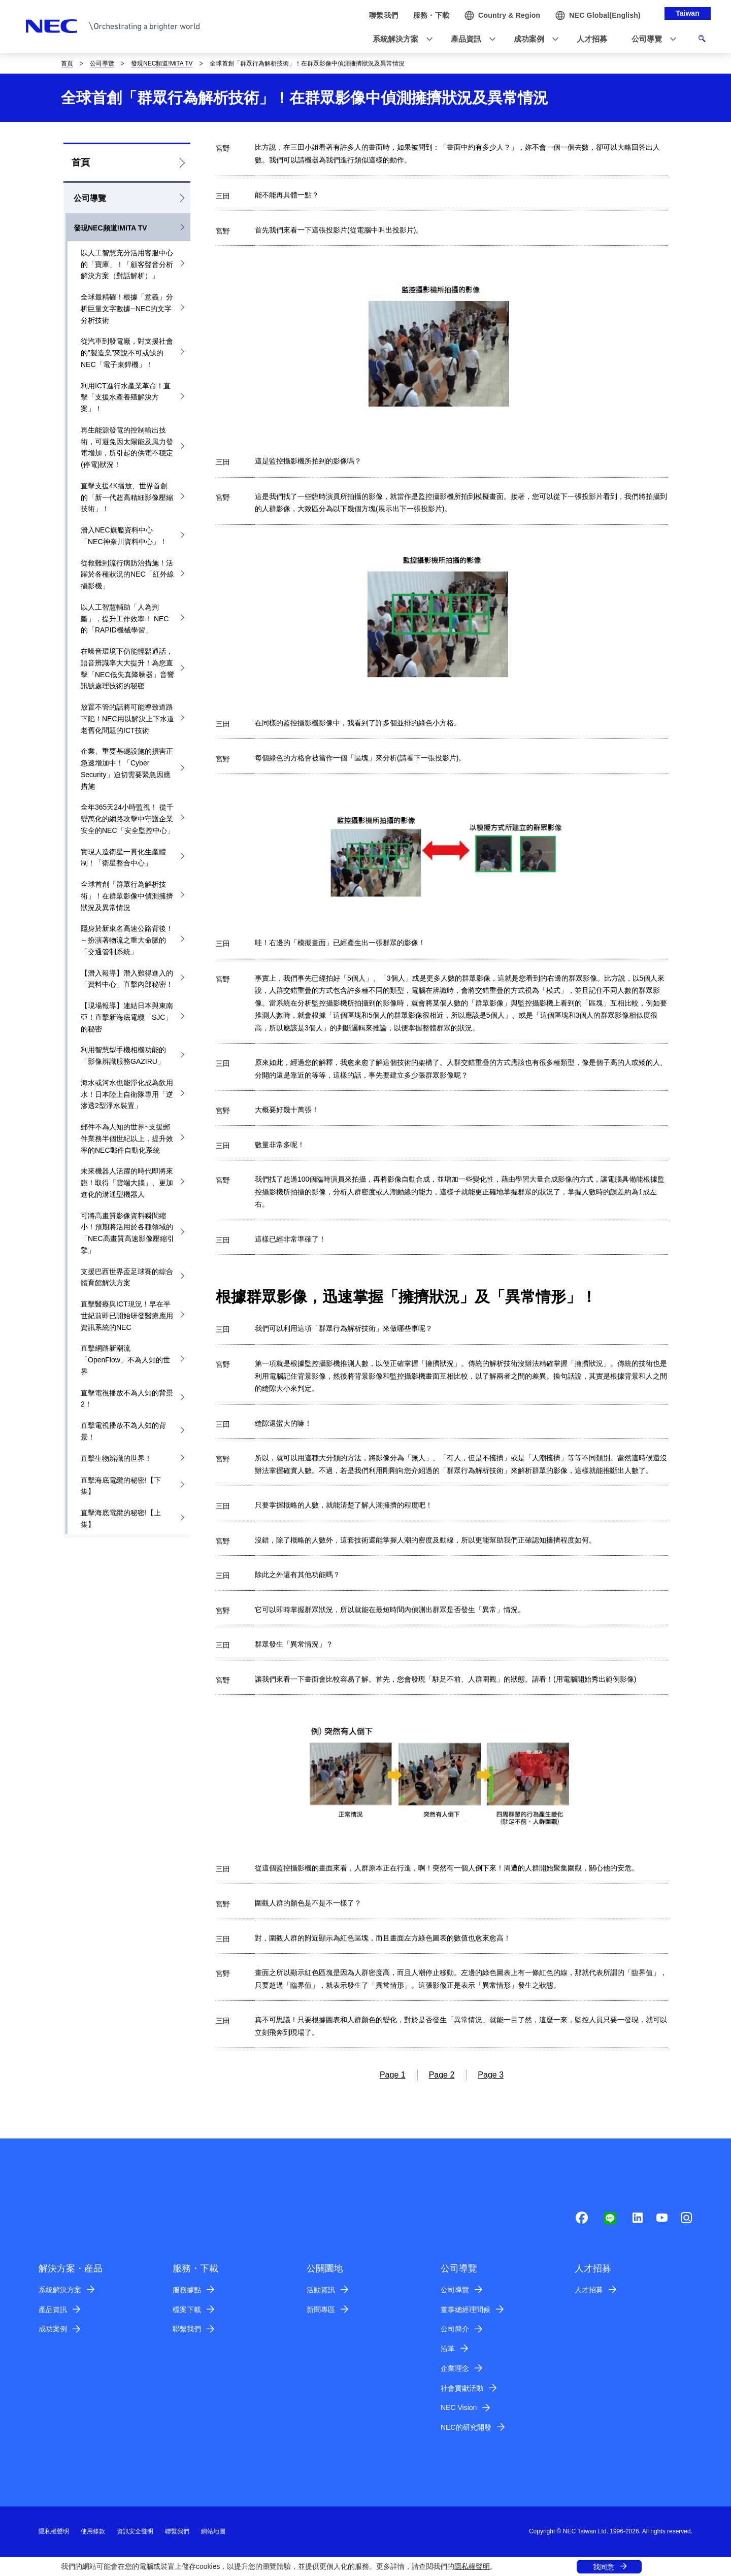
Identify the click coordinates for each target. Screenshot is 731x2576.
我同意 (603, 2567)
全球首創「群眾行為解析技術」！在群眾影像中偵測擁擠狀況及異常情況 (127, 896)
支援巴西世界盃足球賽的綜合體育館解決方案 (127, 1277)
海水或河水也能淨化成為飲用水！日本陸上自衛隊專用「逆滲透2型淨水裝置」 (127, 1094)
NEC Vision (459, 2407)
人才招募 (589, 2290)
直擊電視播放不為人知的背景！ (123, 1431)
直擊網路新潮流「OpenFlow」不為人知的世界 (125, 1360)
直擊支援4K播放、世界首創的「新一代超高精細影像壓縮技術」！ (127, 497)
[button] (399, 39)
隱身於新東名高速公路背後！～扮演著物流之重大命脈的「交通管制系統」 (127, 940)
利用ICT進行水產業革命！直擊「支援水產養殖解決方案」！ (126, 397)
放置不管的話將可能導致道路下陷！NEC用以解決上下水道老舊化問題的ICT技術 (127, 718)
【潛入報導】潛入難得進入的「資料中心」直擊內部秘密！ (127, 979)
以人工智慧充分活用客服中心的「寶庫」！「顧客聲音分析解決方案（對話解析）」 (127, 264)
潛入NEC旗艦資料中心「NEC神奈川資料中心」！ (124, 536)
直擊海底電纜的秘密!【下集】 (121, 1486)
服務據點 (187, 2290)
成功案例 (53, 2329)
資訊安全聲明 (135, 2531)
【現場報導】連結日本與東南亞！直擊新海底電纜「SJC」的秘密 (127, 1017)
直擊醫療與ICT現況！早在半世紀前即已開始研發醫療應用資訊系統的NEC (127, 1315)
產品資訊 (53, 2309)
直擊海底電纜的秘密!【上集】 (121, 1518)
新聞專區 (321, 2309)
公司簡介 (455, 2329)
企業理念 (455, 2368)
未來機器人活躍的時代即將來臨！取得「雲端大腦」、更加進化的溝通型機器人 (127, 1182)
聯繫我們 (187, 2329)
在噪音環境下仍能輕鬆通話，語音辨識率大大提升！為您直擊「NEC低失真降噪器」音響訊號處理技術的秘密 (127, 668)
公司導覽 (102, 63)
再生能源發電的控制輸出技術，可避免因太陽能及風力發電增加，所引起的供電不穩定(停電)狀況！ (127, 447)
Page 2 (442, 2074)
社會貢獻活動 (462, 2388)
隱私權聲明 (472, 2566)
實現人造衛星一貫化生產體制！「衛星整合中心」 (123, 857)
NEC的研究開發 (466, 2427)
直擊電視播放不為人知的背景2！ (127, 1399)
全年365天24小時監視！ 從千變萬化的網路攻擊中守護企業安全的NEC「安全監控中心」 (127, 818)
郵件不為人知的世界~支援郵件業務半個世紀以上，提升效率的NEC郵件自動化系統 (127, 1138)
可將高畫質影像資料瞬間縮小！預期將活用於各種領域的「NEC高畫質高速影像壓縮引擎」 (127, 1233)
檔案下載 (187, 2309)
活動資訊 (321, 2290)
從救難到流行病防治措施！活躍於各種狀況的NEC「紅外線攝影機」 (127, 574)
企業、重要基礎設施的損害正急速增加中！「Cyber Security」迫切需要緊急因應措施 (127, 768)
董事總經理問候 (465, 2309)
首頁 (67, 63)
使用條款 (93, 2531)
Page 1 (393, 2074)
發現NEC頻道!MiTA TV (162, 63)
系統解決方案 (60, 2290)
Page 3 (491, 2074)
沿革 (448, 2349)
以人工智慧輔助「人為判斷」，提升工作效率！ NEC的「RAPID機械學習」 (125, 618)
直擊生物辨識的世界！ (116, 1458)
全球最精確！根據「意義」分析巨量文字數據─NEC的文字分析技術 (127, 308)
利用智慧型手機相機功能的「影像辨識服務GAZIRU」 (123, 1055)
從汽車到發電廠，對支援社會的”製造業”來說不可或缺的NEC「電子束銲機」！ (127, 353)
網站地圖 (213, 2531)
